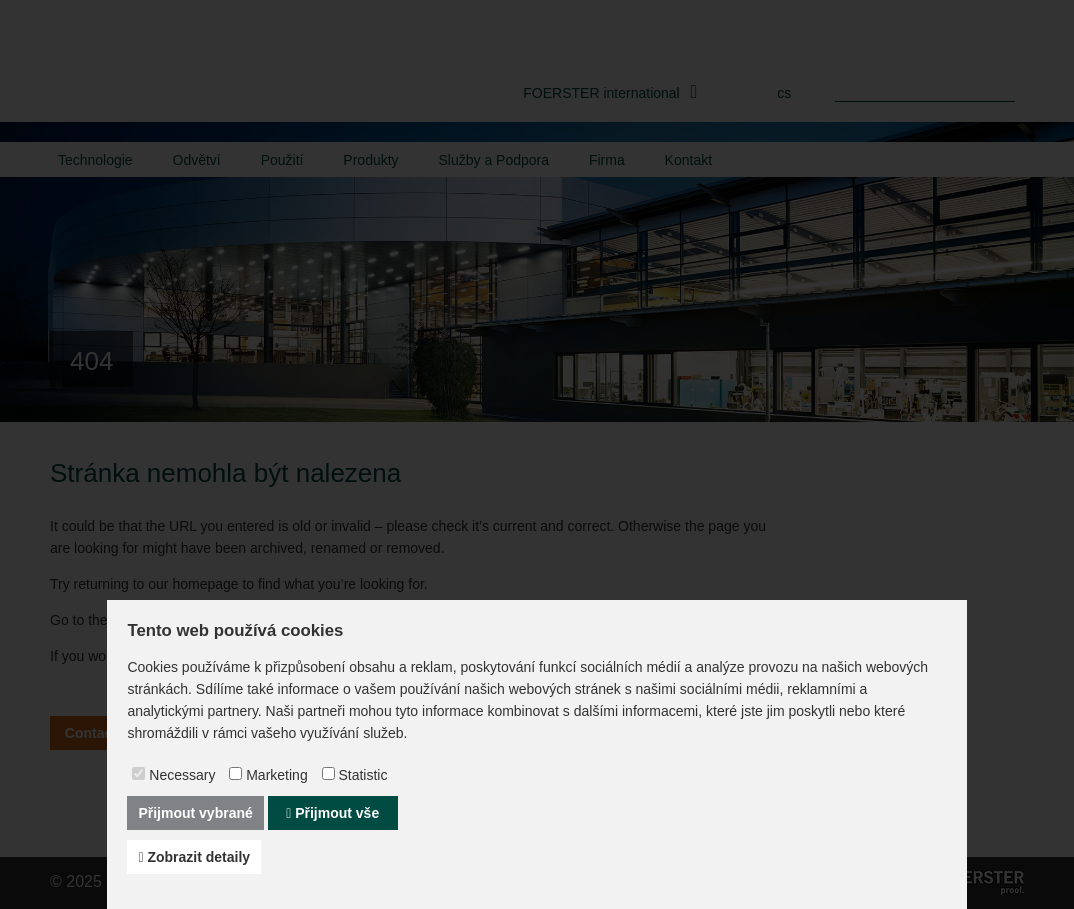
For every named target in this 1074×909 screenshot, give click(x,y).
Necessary (182, 775)
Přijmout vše (332, 813)
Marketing (276, 775)
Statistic (362, 775)
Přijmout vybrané (195, 813)
